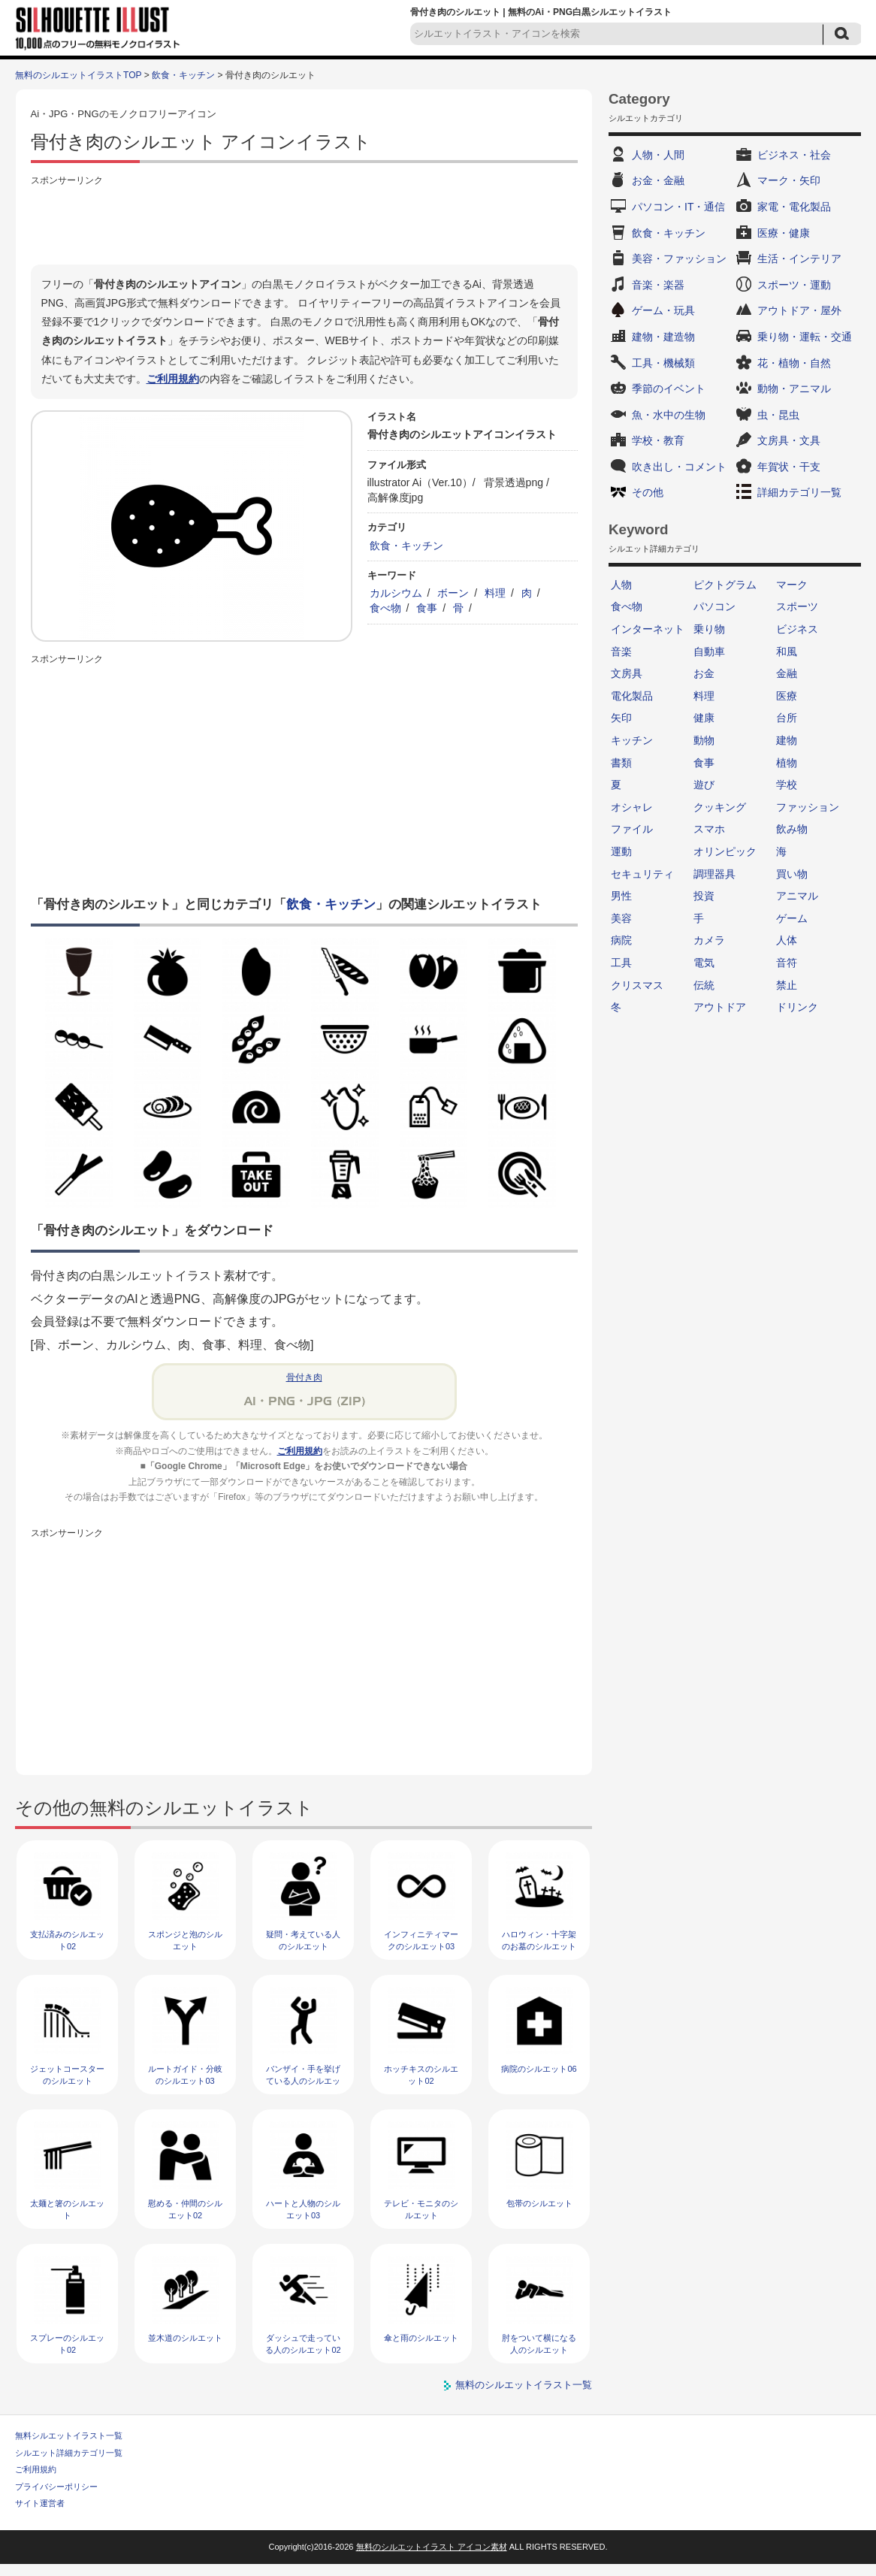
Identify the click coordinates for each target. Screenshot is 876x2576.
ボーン (453, 593)
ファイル (632, 829)
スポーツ (797, 606)
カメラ (709, 940)
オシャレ (632, 807)
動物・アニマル (794, 388)
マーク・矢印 (788, 180)
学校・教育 (658, 440)
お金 (703, 673)
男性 (621, 896)
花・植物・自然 (794, 363)
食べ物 (385, 608)
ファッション (807, 807)
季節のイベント (668, 388)
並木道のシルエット (185, 2337)
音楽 (621, 652)
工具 (621, 963)
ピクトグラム (725, 585)
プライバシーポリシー (56, 2486)
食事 (426, 608)
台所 (786, 718)
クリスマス (637, 985)
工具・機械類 (663, 363)
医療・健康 (783, 233)
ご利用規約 (173, 379)
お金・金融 (658, 180)
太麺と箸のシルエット (67, 2209)
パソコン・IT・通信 (678, 207)
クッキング (719, 807)
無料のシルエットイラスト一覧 (523, 2384)
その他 (647, 492)
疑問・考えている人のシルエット (303, 1940)
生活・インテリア (799, 258)
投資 (703, 896)
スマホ (709, 829)
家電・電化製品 (794, 207)
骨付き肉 (304, 1377)
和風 (786, 652)
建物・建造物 (663, 337)
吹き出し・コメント (679, 467)
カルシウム (396, 593)
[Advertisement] (304, 223)
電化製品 (632, 696)
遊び (703, 785)
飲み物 (792, 829)
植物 (786, 763)
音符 (786, 963)
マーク (792, 585)
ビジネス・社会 (794, 155)
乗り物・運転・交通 (804, 337)
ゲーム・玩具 (663, 310)
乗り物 (709, 629)
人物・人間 (658, 155)
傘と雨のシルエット (421, 2337)
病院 (621, 940)
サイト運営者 (40, 2503)
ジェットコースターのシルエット (67, 2074)
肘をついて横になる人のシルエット (539, 2343)
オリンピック (725, 851)
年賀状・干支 (788, 467)
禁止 (786, 985)
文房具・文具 (788, 440)
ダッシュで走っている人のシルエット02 (302, 2343)
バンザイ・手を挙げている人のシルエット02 (303, 2080)
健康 (703, 718)
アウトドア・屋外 (799, 310)
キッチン (632, 740)
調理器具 (714, 874)
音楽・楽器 (658, 285)
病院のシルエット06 (538, 2068)
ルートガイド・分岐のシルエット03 (185, 2074)
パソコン (714, 606)
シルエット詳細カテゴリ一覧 (68, 2452)
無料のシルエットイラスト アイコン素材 (431, 2546)
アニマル (797, 896)
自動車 (709, 652)
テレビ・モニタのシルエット (421, 2209)
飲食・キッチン (183, 75)
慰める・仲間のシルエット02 (185, 2209)
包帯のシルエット (539, 2203)
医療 (786, 696)
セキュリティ (642, 874)
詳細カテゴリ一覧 (799, 492)
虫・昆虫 (778, 415)
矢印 (621, 718)
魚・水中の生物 (668, 415)
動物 (703, 740)
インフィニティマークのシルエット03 (421, 1940)
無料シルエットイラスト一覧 (68, 2435)
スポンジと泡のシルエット (185, 1940)
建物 (786, 740)
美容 (621, 918)
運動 (621, 851)
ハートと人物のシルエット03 (303, 2209)
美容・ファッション (679, 258)
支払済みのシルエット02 (67, 1940)
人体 (786, 940)
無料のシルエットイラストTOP (78, 75)
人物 (621, 585)
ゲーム (792, 918)
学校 (786, 785)
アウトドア (719, 1007)
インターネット (647, 629)
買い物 (792, 874)
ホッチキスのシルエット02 (421, 2074)
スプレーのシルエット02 (67, 2343)
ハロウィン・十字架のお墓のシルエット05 (539, 1946)
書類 (621, 763)
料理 (495, 593)
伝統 (703, 985)
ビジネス (797, 629)
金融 (786, 673)
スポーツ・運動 (794, 285)
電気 (703, 963)
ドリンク (797, 1007)
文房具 (626, 673)
